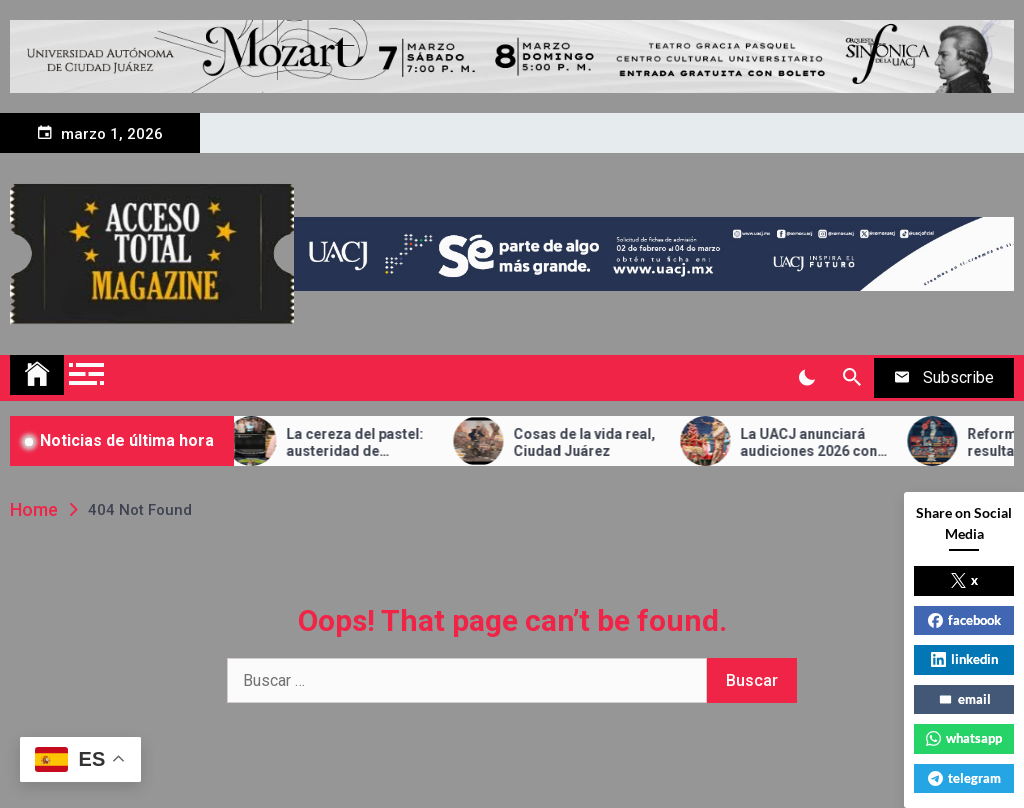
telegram (964, 778)
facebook (964, 620)
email (964, 699)
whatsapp (964, 738)
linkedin (964, 659)
